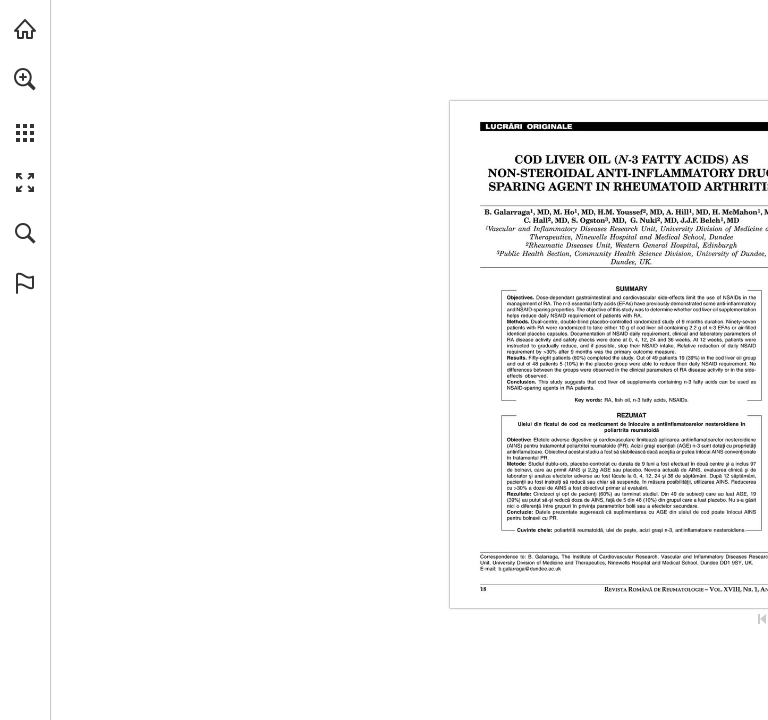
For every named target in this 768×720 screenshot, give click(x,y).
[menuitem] (25, 105)
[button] (25, 79)
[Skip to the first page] (762, 619)
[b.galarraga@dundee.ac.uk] (530, 569)
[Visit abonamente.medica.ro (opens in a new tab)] (25, 29)
